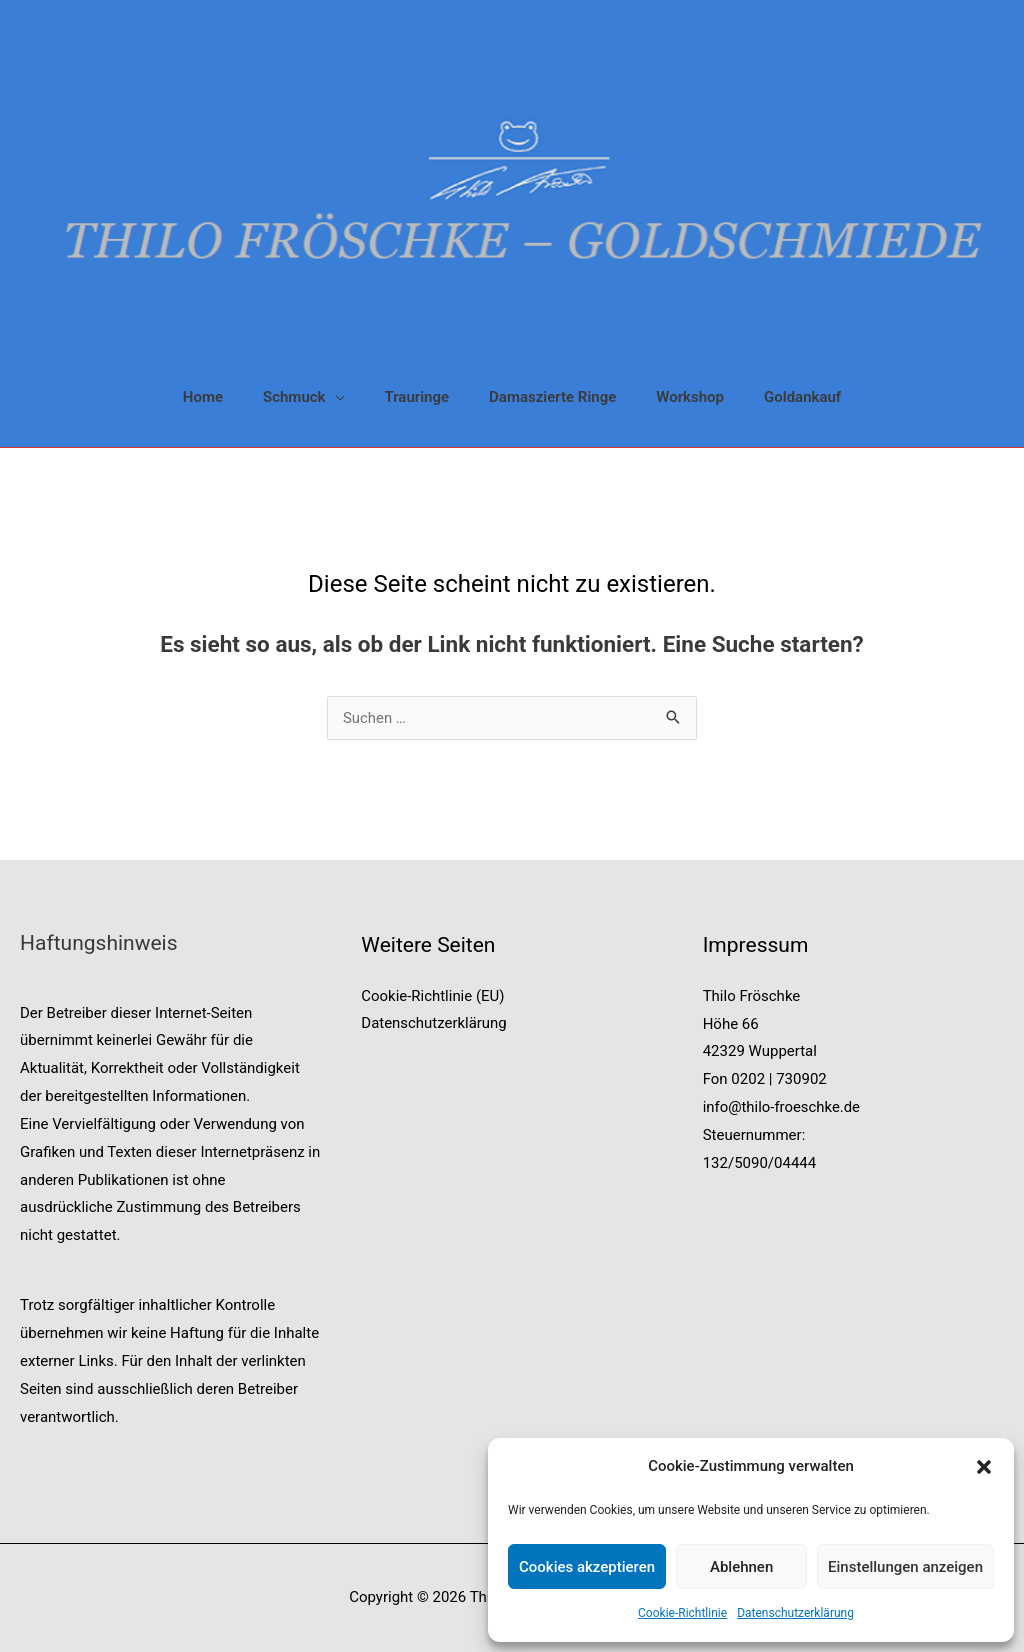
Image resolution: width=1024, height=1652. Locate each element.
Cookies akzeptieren (587, 1567)
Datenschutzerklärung (795, 1613)
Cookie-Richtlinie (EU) (433, 996)
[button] (984, 1467)
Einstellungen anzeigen (905, 1567)
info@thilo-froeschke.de (782, 1107)
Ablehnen (741, 1567)
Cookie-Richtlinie (682, 1613)
